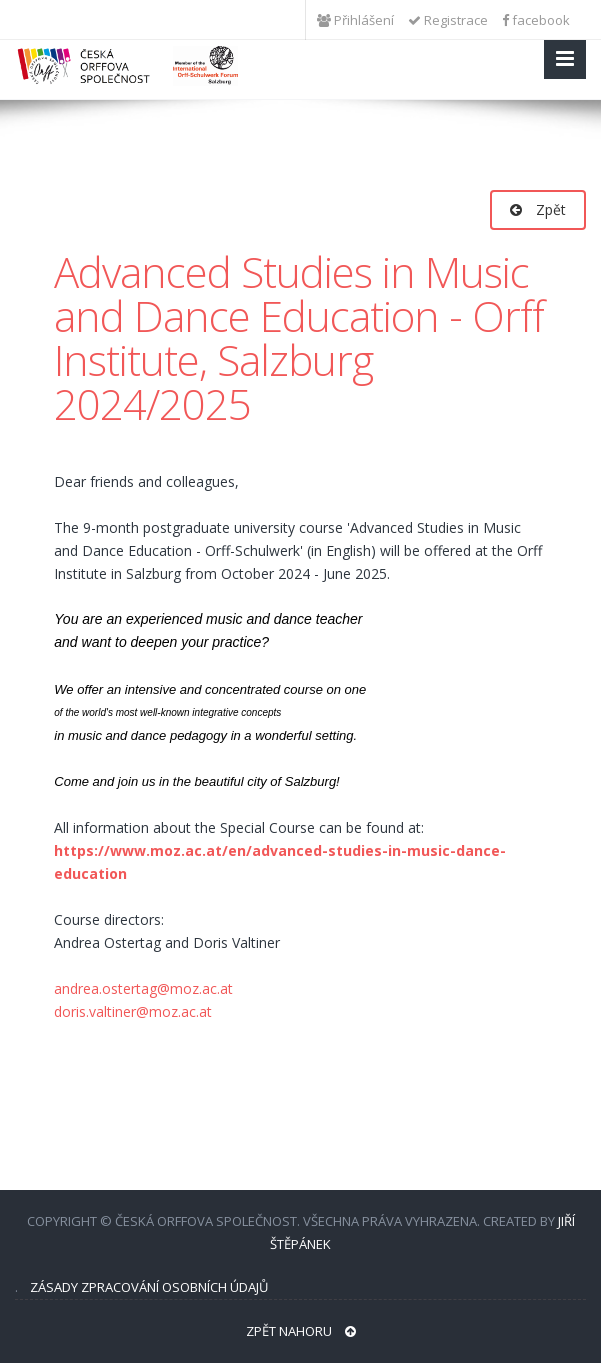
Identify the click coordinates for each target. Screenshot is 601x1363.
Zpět (538, 209)
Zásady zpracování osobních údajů (149, 1287)
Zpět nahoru (301, 1331)
